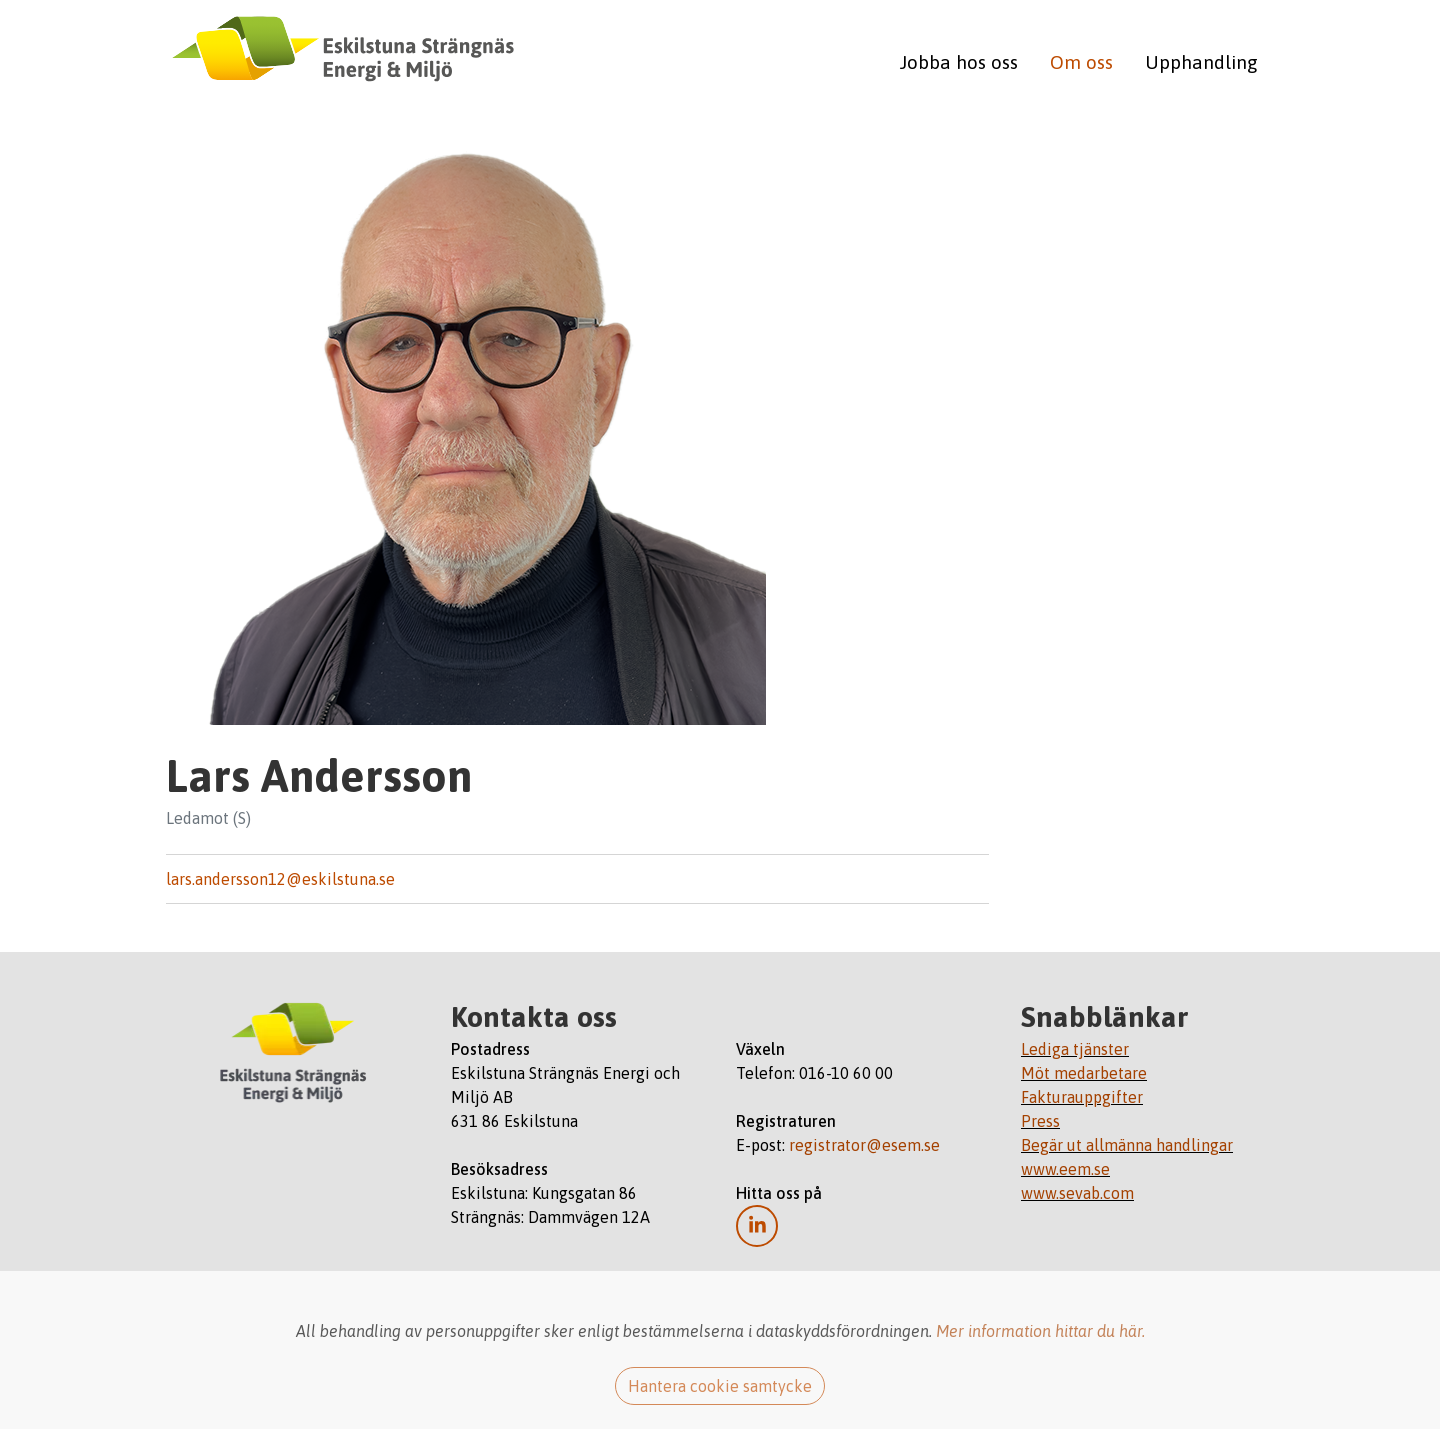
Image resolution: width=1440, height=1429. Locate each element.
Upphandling (1201, 62)
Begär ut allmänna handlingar (1127, 1145)
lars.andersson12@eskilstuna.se (280, 879)
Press (1040, 1121)
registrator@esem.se (864, 1145)
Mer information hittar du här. (1040, 1331)
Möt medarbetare (1084, 1073)
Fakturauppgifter (1082, 1097)
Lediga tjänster (1075, 1049)
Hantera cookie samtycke (720, 1386)
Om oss (1081, 62)
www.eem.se (1065, 1169)
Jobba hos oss (959, 62)
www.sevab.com (1077, 1193)
